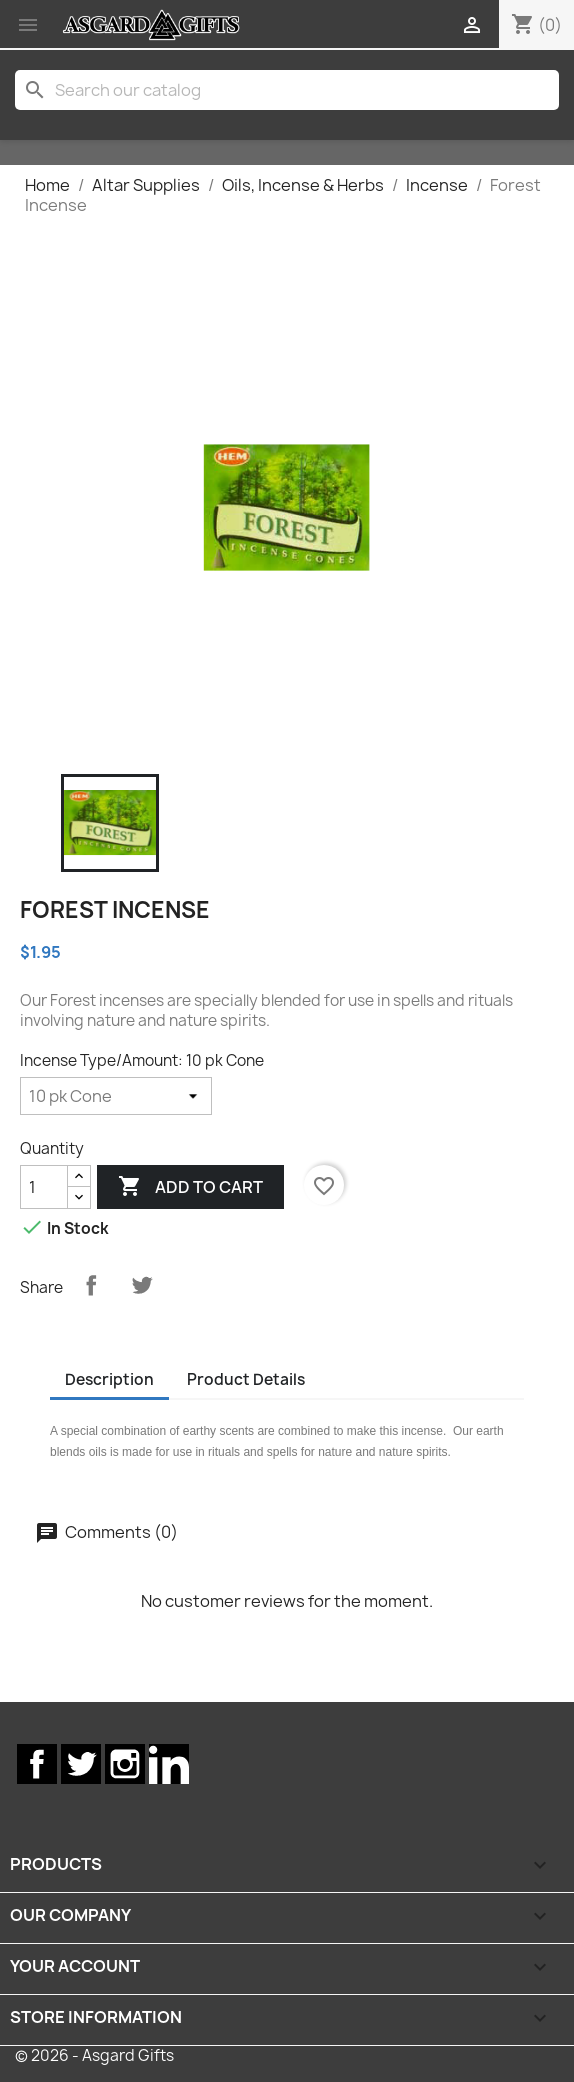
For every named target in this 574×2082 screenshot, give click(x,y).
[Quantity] (44, 1187)
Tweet (142, 1285)
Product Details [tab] (246, 1379)
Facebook (37, 1764)
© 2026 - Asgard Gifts (94, 2055)
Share (91, 1285)
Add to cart (190, 1187)
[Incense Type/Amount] (116, 1096)
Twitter (81, 1764)
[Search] (287, 90)
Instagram (125, 1764)
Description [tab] (109, 1379)
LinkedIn (169, 1764)
